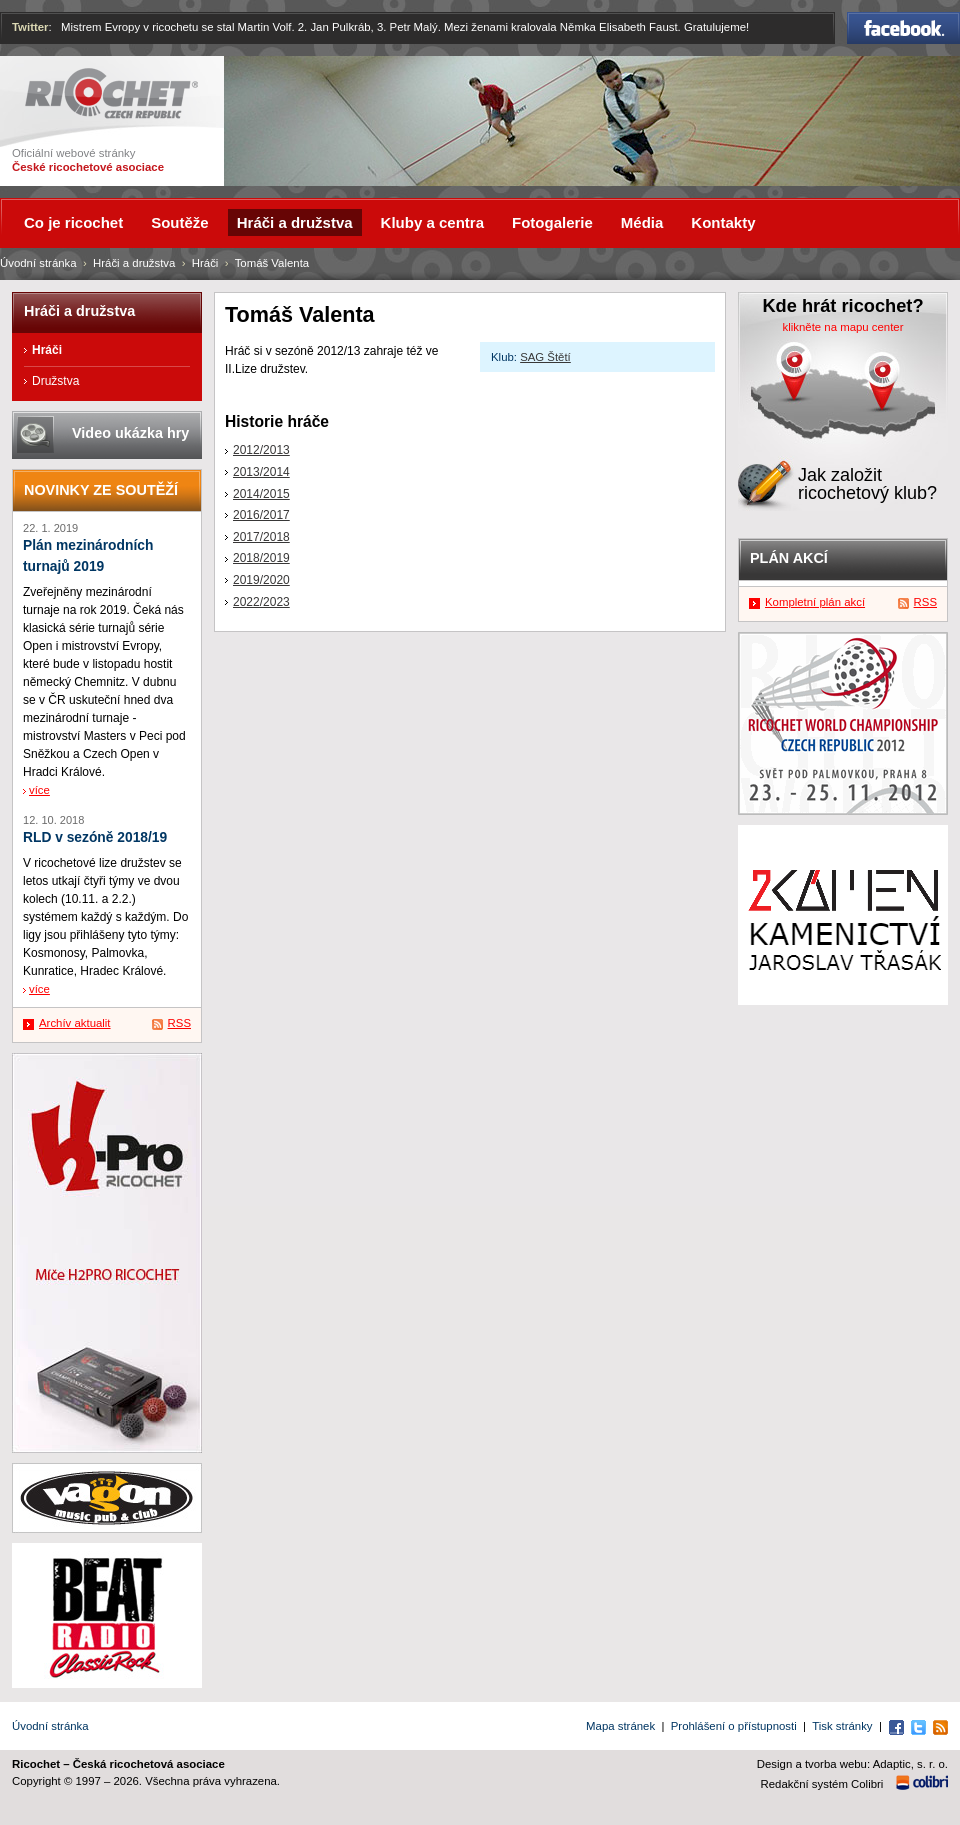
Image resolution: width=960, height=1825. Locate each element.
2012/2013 (261, 450)
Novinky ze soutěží (101, 490)
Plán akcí (789, 558)
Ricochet (111, 93)
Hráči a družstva (134, 263)
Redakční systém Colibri (822, 1784)
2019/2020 (261, 580)
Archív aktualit (75, 1023)
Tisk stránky (842, 1726)
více (39, 790)
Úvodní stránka (38, 263)
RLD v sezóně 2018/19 (95, 837)
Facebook (903, 28)
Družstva (55, 381)
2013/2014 (261, 472)
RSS (179, 1023)
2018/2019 (261, 558)
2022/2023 (261, 602)
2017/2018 (261, 537)
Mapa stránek (620, 1726)
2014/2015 (261, 494)
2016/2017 (261, 515)
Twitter (30, 27)
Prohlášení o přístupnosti (734, 1726)
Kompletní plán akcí (815, 602)
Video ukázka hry (130, 433)
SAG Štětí (545, 357)
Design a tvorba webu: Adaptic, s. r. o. (852, 1764)
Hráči (205, 263)
